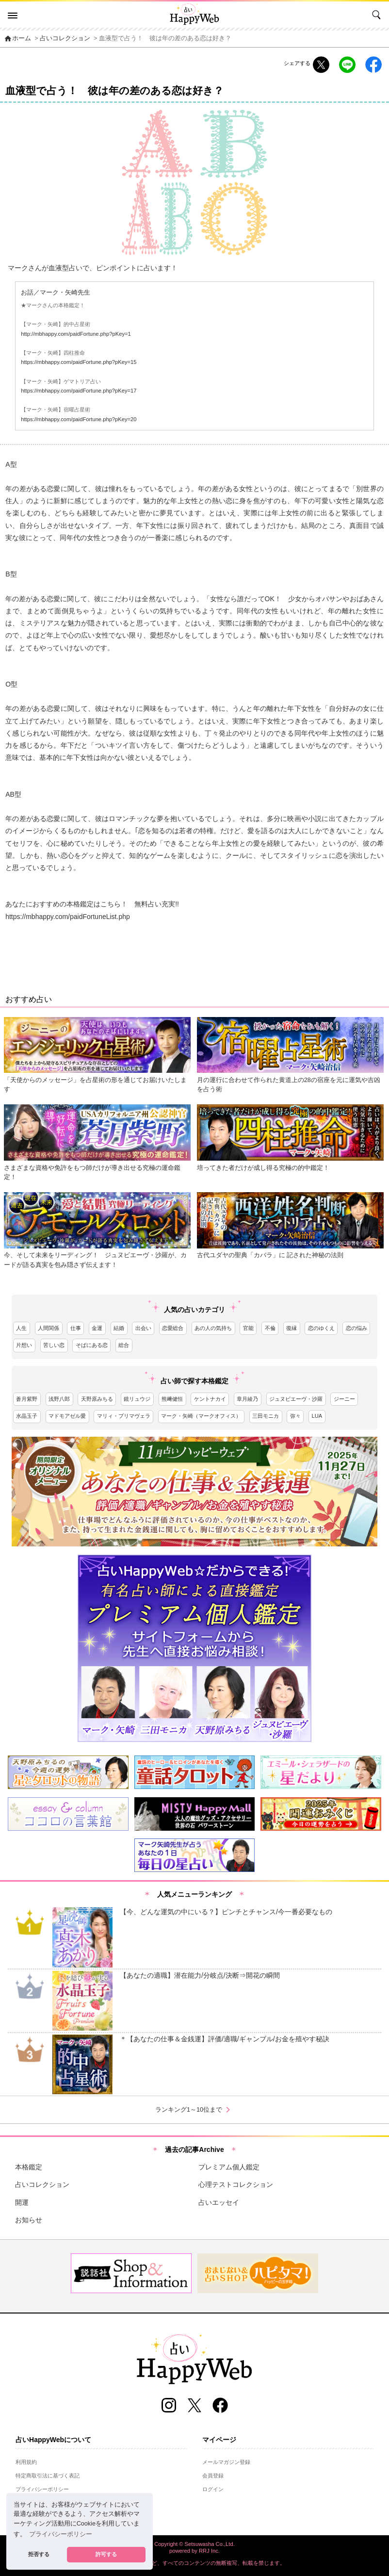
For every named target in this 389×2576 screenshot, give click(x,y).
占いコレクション (65, 38)
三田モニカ (265, 1416)
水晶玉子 (26, 1416)
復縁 (291, 1328)
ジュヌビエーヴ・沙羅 (296, 1399)
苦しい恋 (54, 1345)
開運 (22, 2202)
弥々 (295, 1416)
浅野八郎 (59, 1399)
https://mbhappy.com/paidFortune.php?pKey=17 (78, 391)
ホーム (17, 38)
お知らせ (28, 2220)
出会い (143, 1328)
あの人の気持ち (213, 1328)
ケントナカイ (210, 1399)
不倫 (270, 1328)
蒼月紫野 (26, 1399)
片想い (24, 1345)
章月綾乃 (247, 1399)
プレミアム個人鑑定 (228, 2167)
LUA (316, 1416)
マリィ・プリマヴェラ (123, 1416)
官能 (248, 1328)
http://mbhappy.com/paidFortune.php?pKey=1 (76, 334)
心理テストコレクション (235, 2184)
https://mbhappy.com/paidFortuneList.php (67, 916)
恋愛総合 (172, 1328)
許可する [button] (106, 2554)
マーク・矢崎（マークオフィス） (201, 1416)
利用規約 (26, 2462)
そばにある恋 (92, 1345)
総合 (123, 1345)
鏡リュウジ (137, 1399)
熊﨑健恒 (172, 1399)
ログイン (213, 2489)
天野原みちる (97, 1399)
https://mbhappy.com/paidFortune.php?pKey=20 (78, 419)
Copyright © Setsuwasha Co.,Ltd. (194, 2544)
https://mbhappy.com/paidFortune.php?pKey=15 (78, 362)
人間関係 (48, 1328)
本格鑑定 (28, 2167)
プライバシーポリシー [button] (60, 2534)
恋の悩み (356, 1328)
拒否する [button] (38, 2554)
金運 (97, 1328)
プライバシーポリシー (42, 2489)
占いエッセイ (218, 2202)
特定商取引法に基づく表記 (48, 2475)
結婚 (118, 1328)
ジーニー (344, 1399)
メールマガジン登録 (226, 2462)
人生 (21, 1328)
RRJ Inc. (209, 2551)
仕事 (75, 1328)
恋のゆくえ (321, 1328)
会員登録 (213, 2475)
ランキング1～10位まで (194, 2110)
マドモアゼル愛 (67, 1416)
